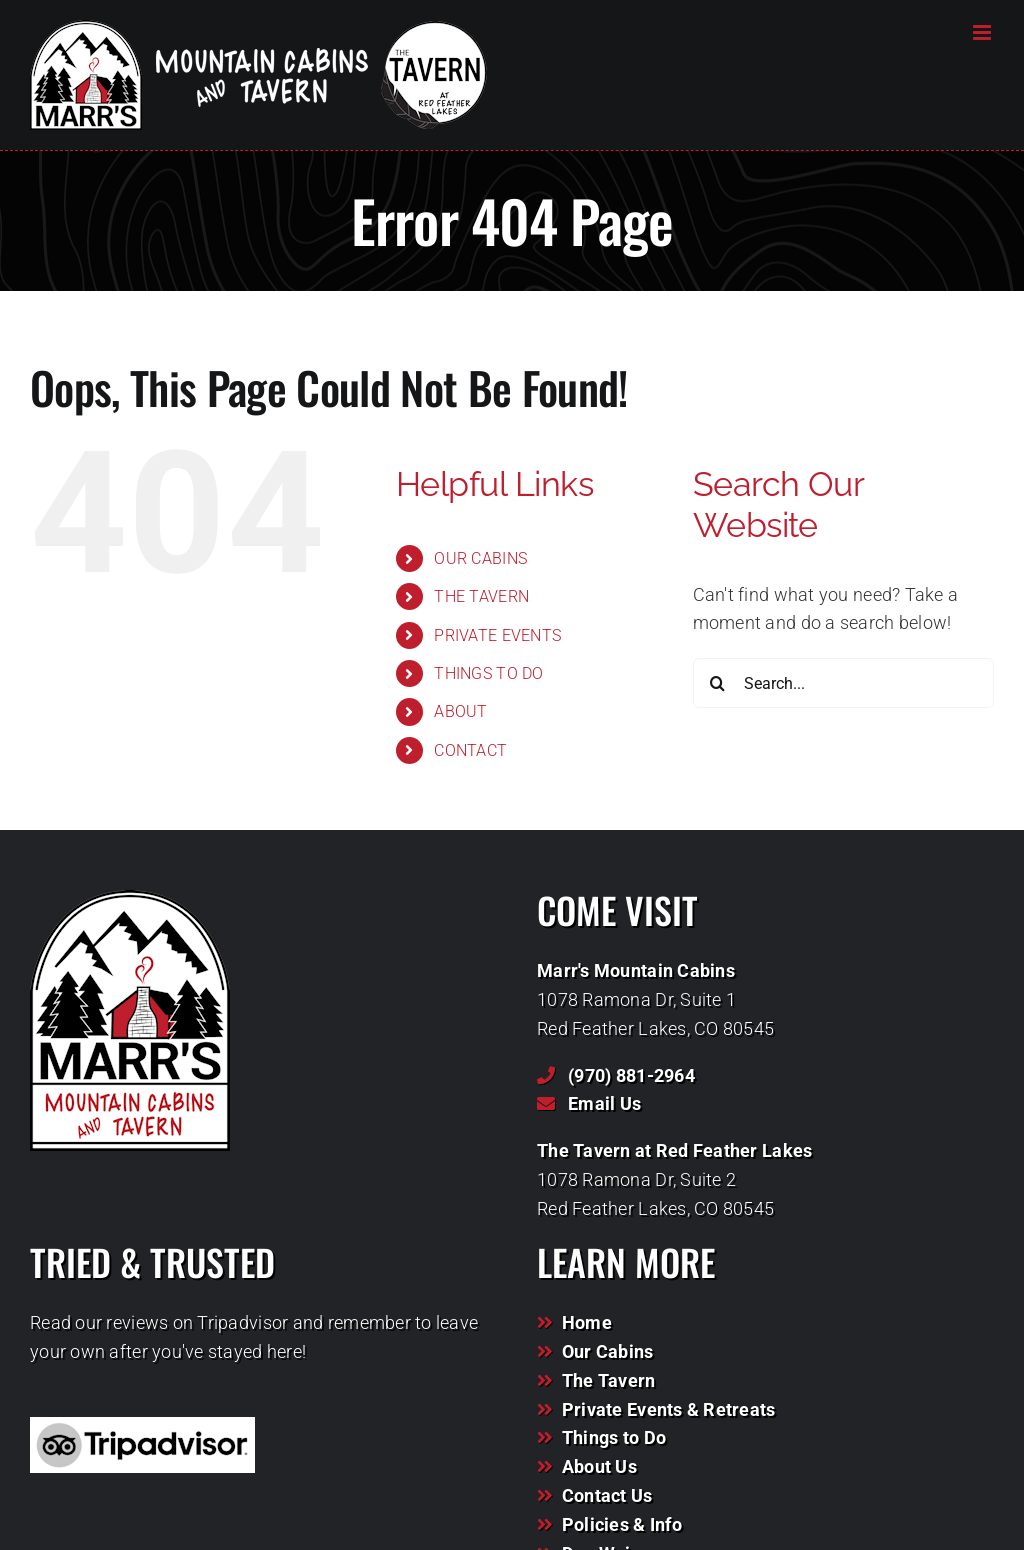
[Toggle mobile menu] (983, 32)
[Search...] (843, 683)
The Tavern (609, 1380)
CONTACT (470, 750)
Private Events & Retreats (669, 1409)
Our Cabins (608, 1351)
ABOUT (460, 711)
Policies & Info (622, 1524)
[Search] (718, 683)
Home (587, 1322)
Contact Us (607, 1495)
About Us (599, 1466)
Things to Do (614, 1437)
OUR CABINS (480, 558)
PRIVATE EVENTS (497, 635)
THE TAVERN (481, 596)
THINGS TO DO (488, 673)
